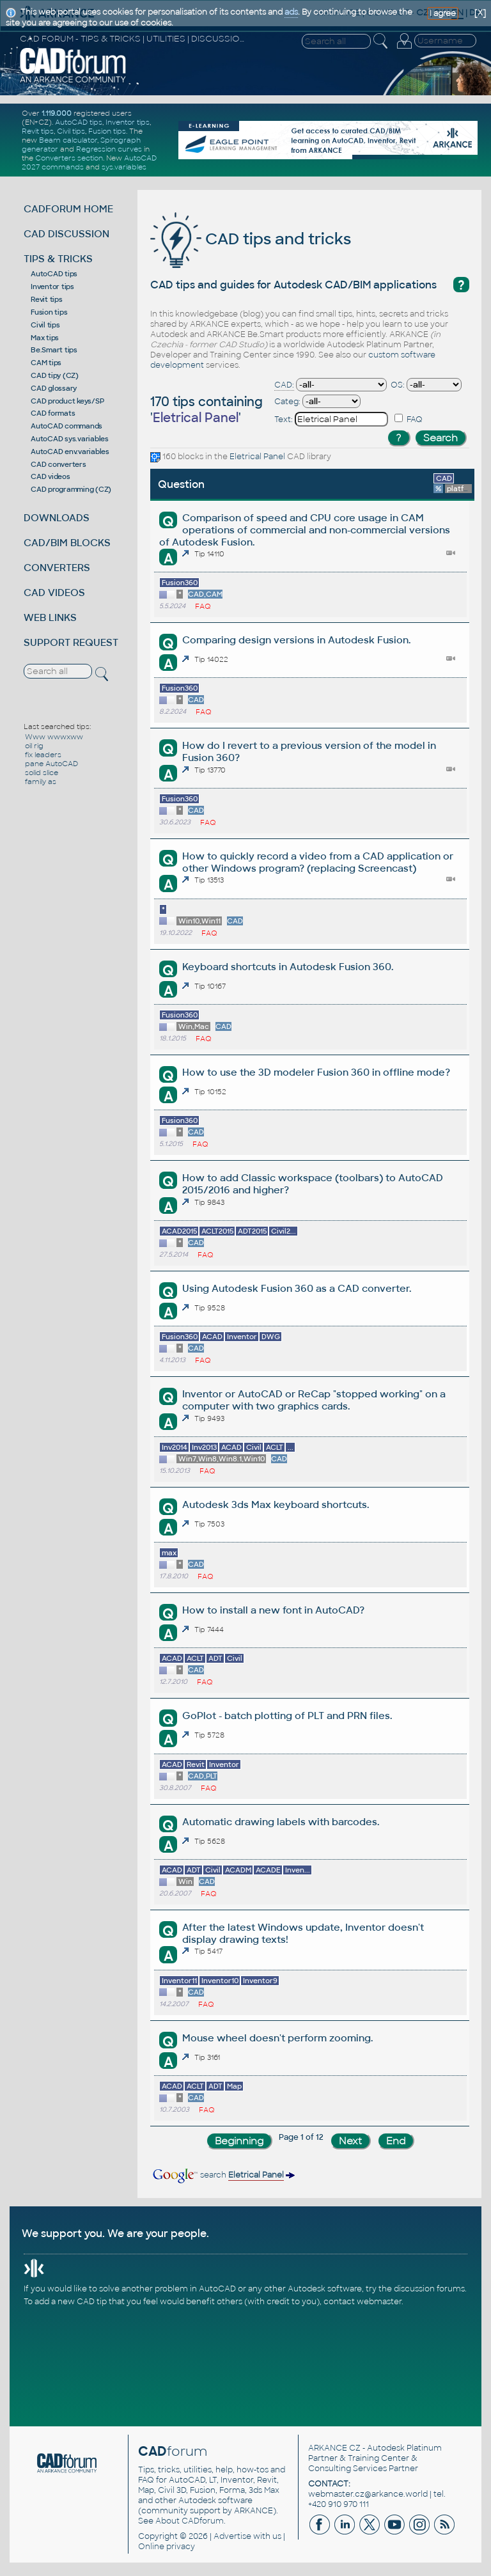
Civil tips (71, 131)
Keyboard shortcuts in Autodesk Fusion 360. (287, 967)
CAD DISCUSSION (66, 234)
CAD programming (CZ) (71, 489)
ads (291, 12)
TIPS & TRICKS (58, 259)
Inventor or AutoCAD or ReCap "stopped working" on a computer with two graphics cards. (314, 1400)
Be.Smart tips (54, 349)
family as (40, 781)
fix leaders (43, 754)
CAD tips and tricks (250, 239)
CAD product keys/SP (67, 401)
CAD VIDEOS (54, 592)
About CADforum (189, 2521)
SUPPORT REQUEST (71, 642)
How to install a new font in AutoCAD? (273, 1610)
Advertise (232, 2536)
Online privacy (166, 2546)
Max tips (45, 337)
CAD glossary (54, 388)
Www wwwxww (54, 736)
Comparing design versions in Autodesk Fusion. (296, 640)
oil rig (34, 745)
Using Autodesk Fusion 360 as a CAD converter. (296, 1288)
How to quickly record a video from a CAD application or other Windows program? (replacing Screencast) (317, 862)
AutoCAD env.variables (70, 451)
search (222, 2175)
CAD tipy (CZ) (55, 375)
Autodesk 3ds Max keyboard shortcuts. (275, 1504)
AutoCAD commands (66, 425)
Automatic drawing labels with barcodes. (280, 1822)
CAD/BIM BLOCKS (67, 543)
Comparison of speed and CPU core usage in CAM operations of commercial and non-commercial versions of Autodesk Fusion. (304, 530)
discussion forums (429, 2289)
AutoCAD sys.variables (70, 438)
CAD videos (50, 476)
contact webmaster (362, 2302)
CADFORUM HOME (68, 209)
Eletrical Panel (257, 457)
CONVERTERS (57, 568)
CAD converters (58, 464)
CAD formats (53, 413)
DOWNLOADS (57, 518)
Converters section (69, 157)
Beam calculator (68, 140)
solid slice (41, 772)
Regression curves (109, 149)
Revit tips (38, 131)
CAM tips (46, 362)
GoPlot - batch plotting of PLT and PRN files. (287, 1715)
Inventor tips (127, 122)
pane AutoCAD (51, 763)
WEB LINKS (50, 617)
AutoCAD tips (78, 122)
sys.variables (124, 166)
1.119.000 (57, 113)
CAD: (284, 385)
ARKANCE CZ (334, 2448)
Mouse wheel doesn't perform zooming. (277, 2038)
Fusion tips (107, 131)
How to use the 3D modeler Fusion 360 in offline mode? (316, 1072)
